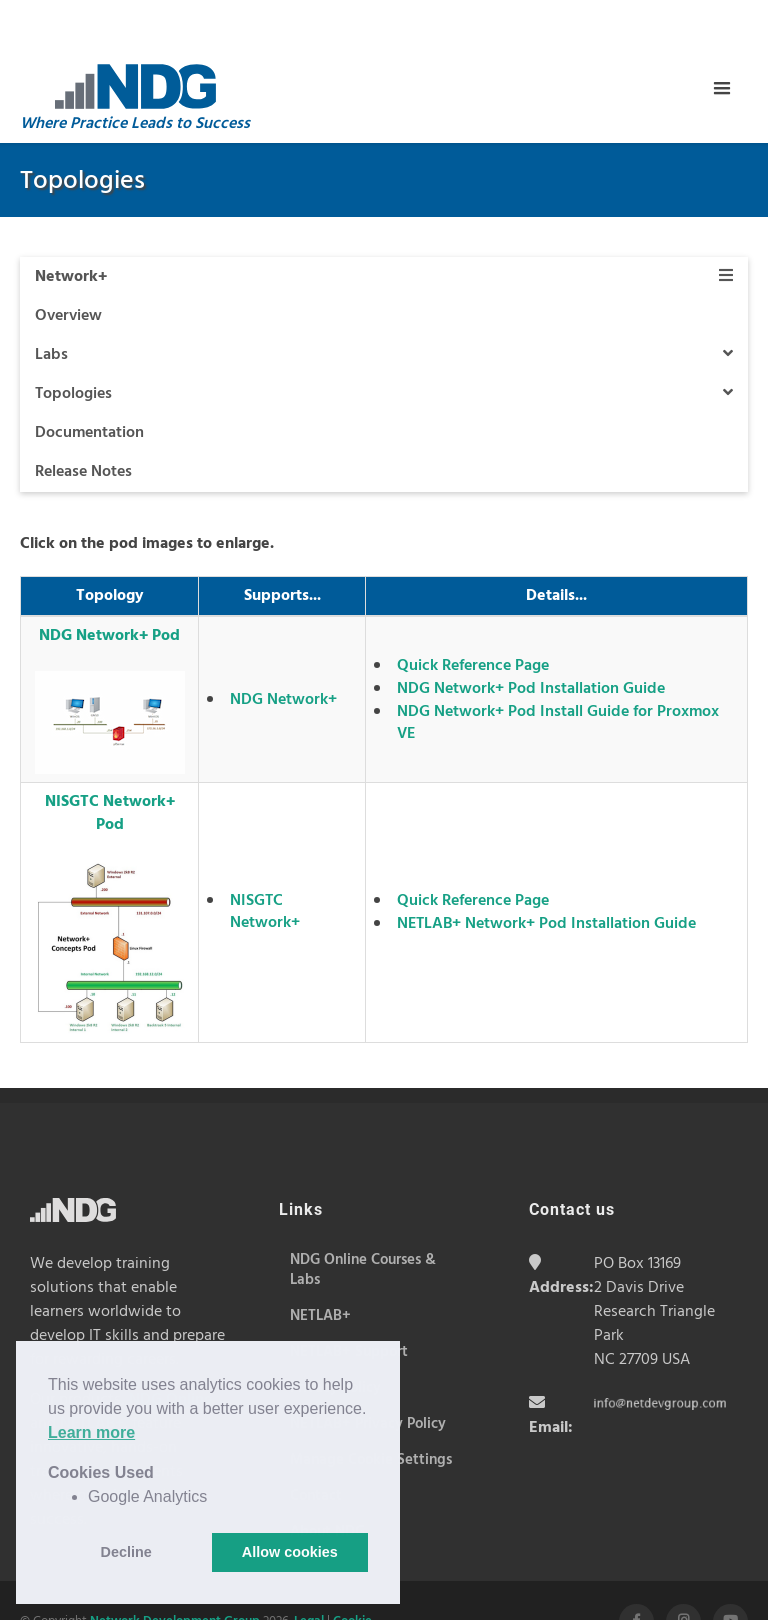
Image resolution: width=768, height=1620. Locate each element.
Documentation (89, 383)
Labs (384, 305)
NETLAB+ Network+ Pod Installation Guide (546, 874)
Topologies (384, 344)
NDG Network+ (283, 650)
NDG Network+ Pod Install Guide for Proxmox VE (558, 673)
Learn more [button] (91, 1432)
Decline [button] (126, 1552)
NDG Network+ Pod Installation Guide (531, 639)
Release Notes (83, 422)
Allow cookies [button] (290, 1552)
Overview (68, 266)
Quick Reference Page (473, 616)
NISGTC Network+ (265, 862)
